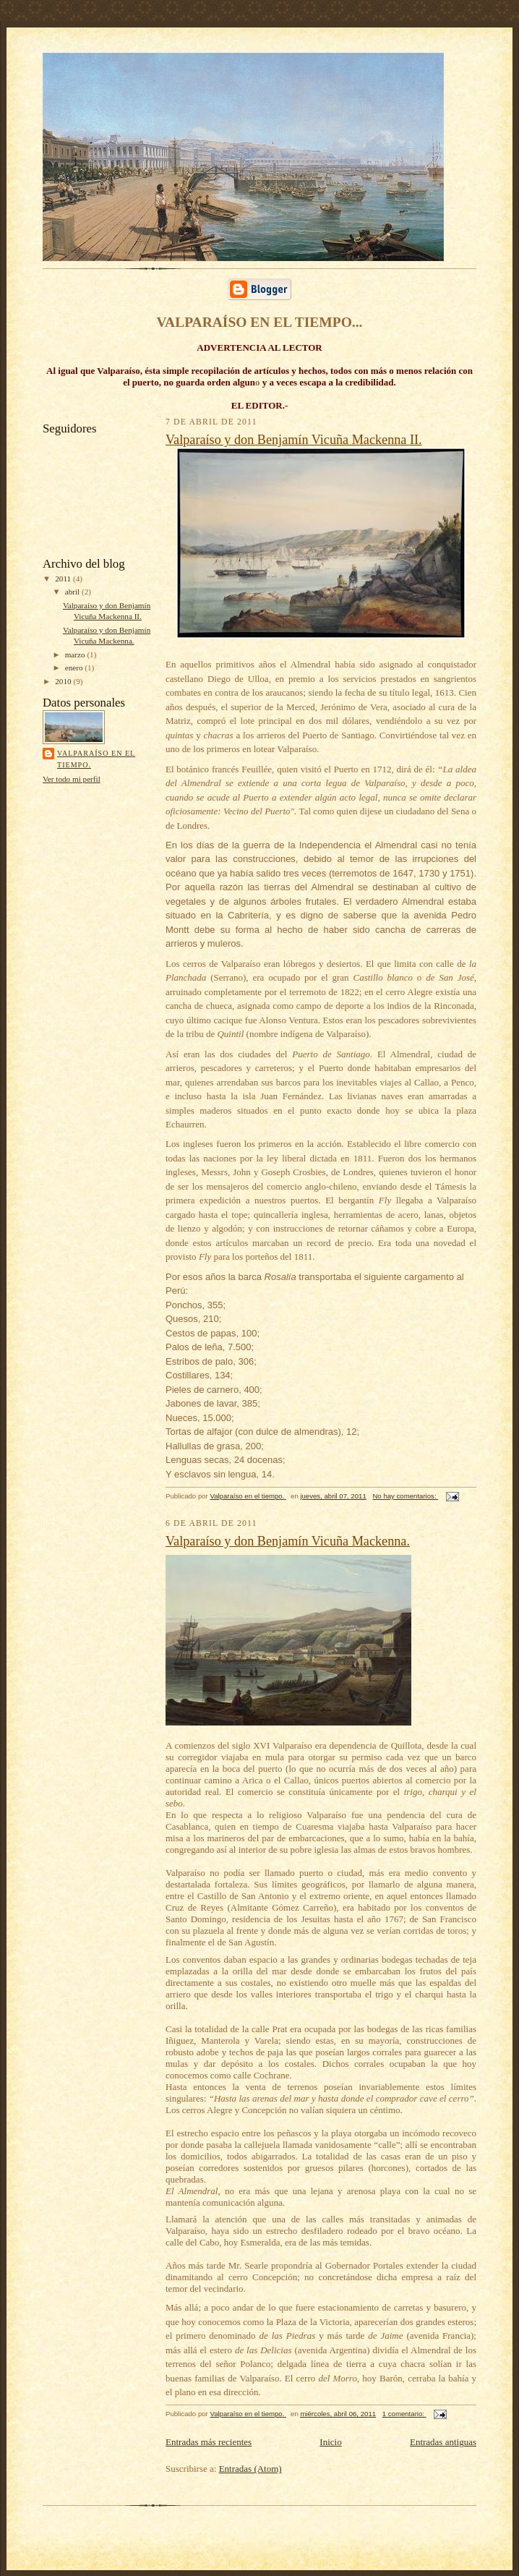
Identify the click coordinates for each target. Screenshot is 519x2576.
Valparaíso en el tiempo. (96, 759)
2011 (64, 578)
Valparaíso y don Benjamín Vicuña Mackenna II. (294, 439)
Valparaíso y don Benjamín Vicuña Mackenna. (288, 1541)
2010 (64, 681)
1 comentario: (404, 2414)
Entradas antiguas (443, 2441)
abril (73, 591)
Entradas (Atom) (250, 2468)
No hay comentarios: (405, 1496)
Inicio (330, 2441)
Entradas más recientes (209, 2441)
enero (75, 667)
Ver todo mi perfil (71, 779)
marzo (76, 654)
